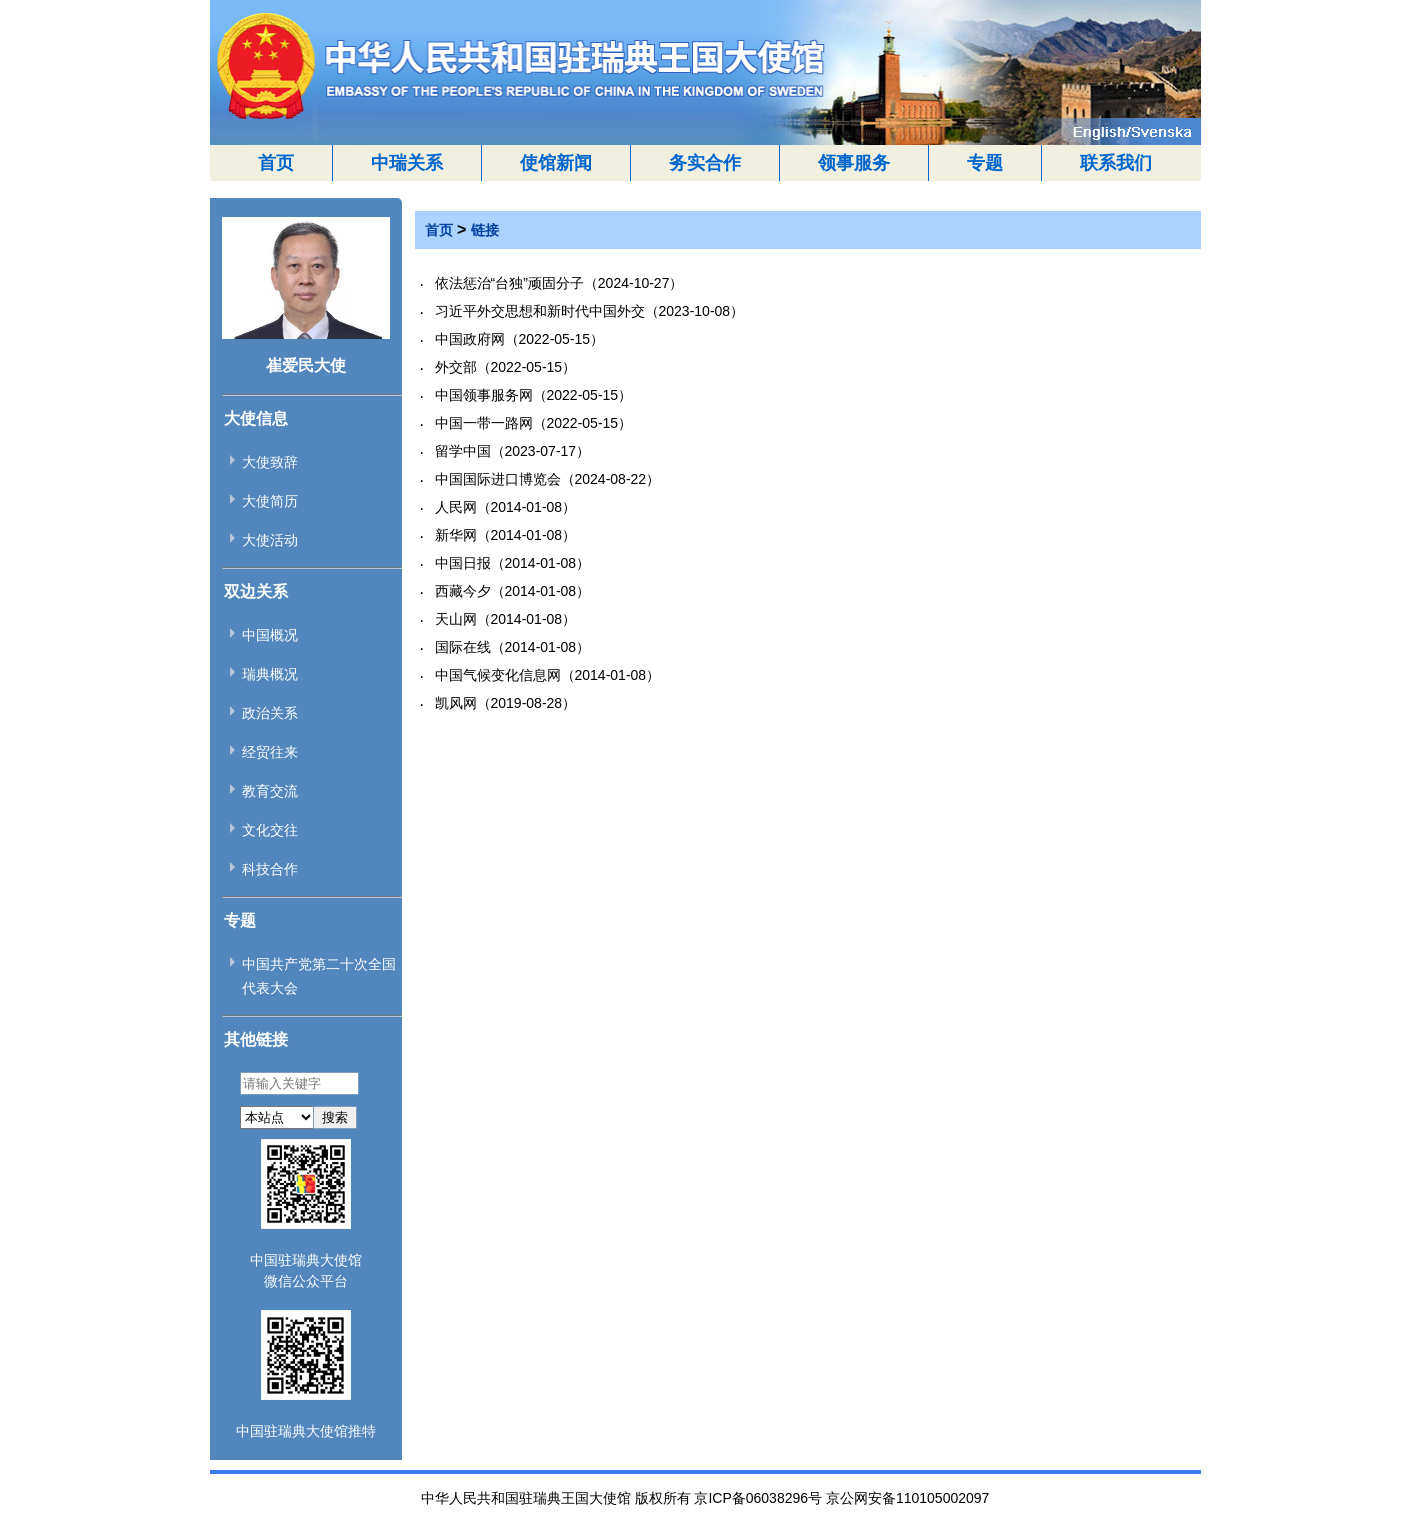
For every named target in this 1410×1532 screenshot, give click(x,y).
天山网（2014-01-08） (506, 619)
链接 (485, 230)
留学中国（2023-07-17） (513, 451)
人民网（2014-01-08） (506, 507)
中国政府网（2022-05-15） (520, 339)
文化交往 (270, 830)
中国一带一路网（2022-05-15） (534, 423)
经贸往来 (270, 752)
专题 (985, 163)
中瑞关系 (407, 163)
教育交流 (270, 791)
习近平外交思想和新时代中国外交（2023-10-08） (590, 311)
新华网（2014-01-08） (506, 535)
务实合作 (705, 163)
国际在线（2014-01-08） (513, 647)
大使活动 (270, 540)
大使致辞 (270, 462)
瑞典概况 (270, 674)
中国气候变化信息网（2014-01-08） (548, 675)
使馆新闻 (556, 163)
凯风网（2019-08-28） (506, 703)
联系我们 (1116, 163)
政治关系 (270, 713)
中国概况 (270, 635)
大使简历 (270, 501)
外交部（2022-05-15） (506, 367)
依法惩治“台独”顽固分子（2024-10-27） (559, 283)
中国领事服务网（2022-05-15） (534, 395)
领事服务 (854, 163)
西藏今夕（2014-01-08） (513, 591)
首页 (276, 163)
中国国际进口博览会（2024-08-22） (548, 479)
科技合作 (270, 869)
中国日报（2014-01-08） (513, 563)
